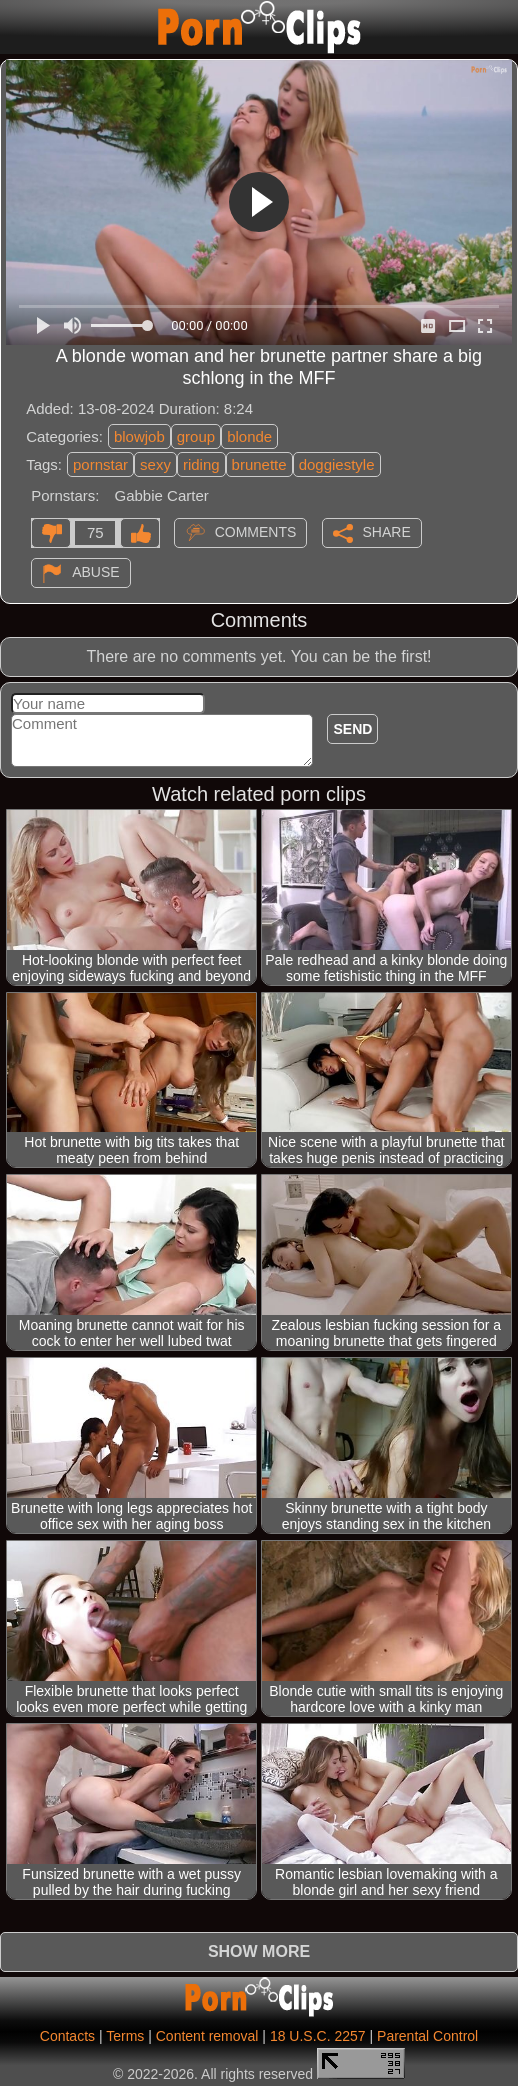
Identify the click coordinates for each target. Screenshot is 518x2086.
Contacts (67, 2036)
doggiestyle (337, 464)
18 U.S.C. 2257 (318, 2036)
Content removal (207, 2036)
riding (201, 464)
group (196, 436)
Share (387, 531)
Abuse (95, 571)
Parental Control (427, 2036)
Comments (256, 531)
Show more (259, 1951)
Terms (125, 2036)
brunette (259, 464)
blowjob (139, 436)
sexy (155, 464)
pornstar (100, 464)
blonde (249, 436)
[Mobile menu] (18, 27)
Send (352, 729)
